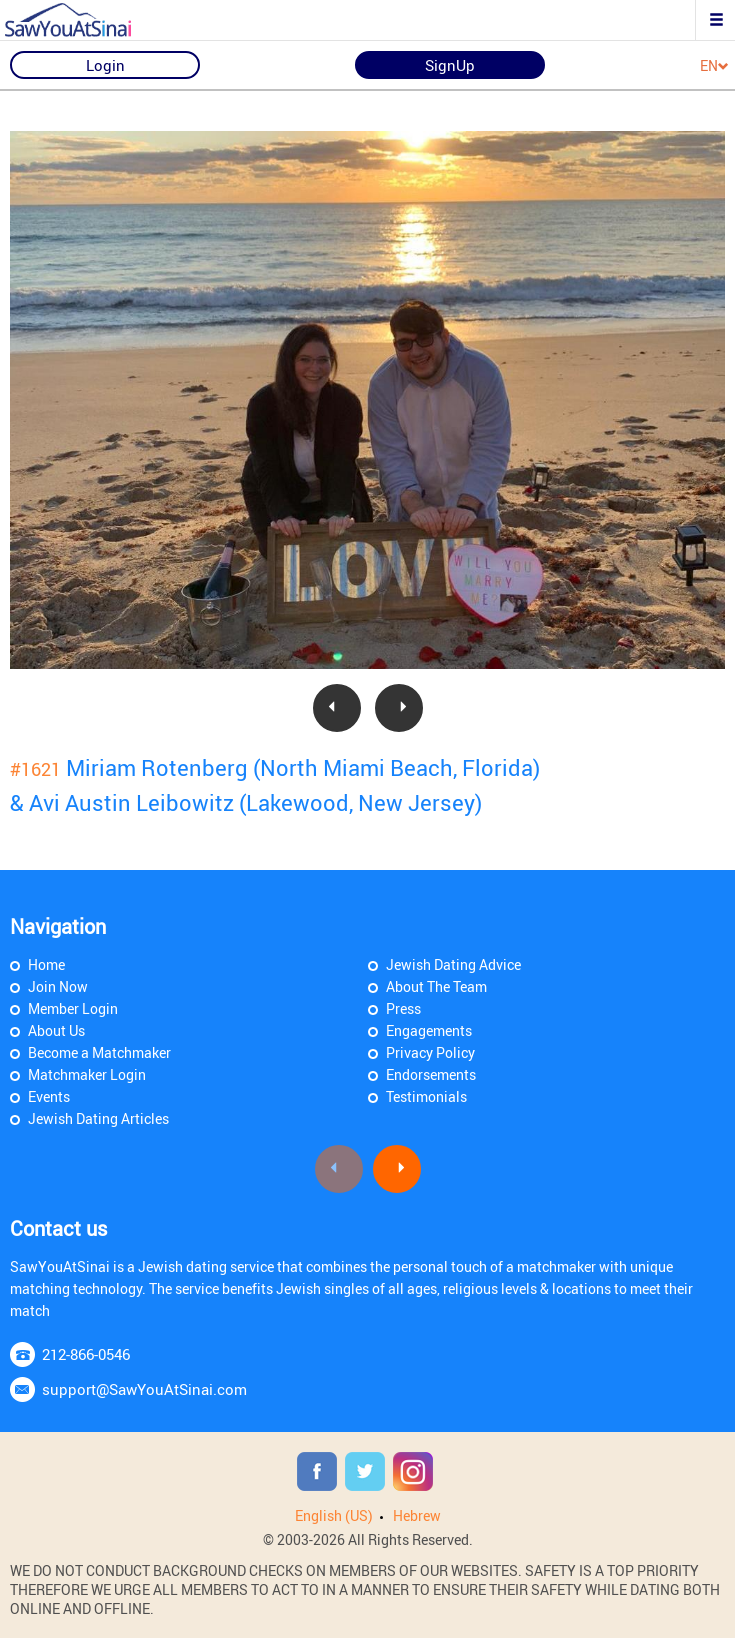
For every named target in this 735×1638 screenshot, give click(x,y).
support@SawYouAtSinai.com (144, 1389)
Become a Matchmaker (99, 1052)
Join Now (58, 986)
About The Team (436, 986)
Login (105, 65)
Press (403, 1008)
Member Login (73, 1008)
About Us (56, 1030)
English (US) (334, 1515)
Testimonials (426, 1096)
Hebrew (417, 1515)
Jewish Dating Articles (98, 1118)
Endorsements (431, 1074)
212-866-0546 (86, 1354)
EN (714, 66)
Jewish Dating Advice (453, 964)
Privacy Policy (430, 1052)
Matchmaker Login (87, 1074)
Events (49, 1096)
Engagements (429, 1030)
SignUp (450, 65)
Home (46, 964)
